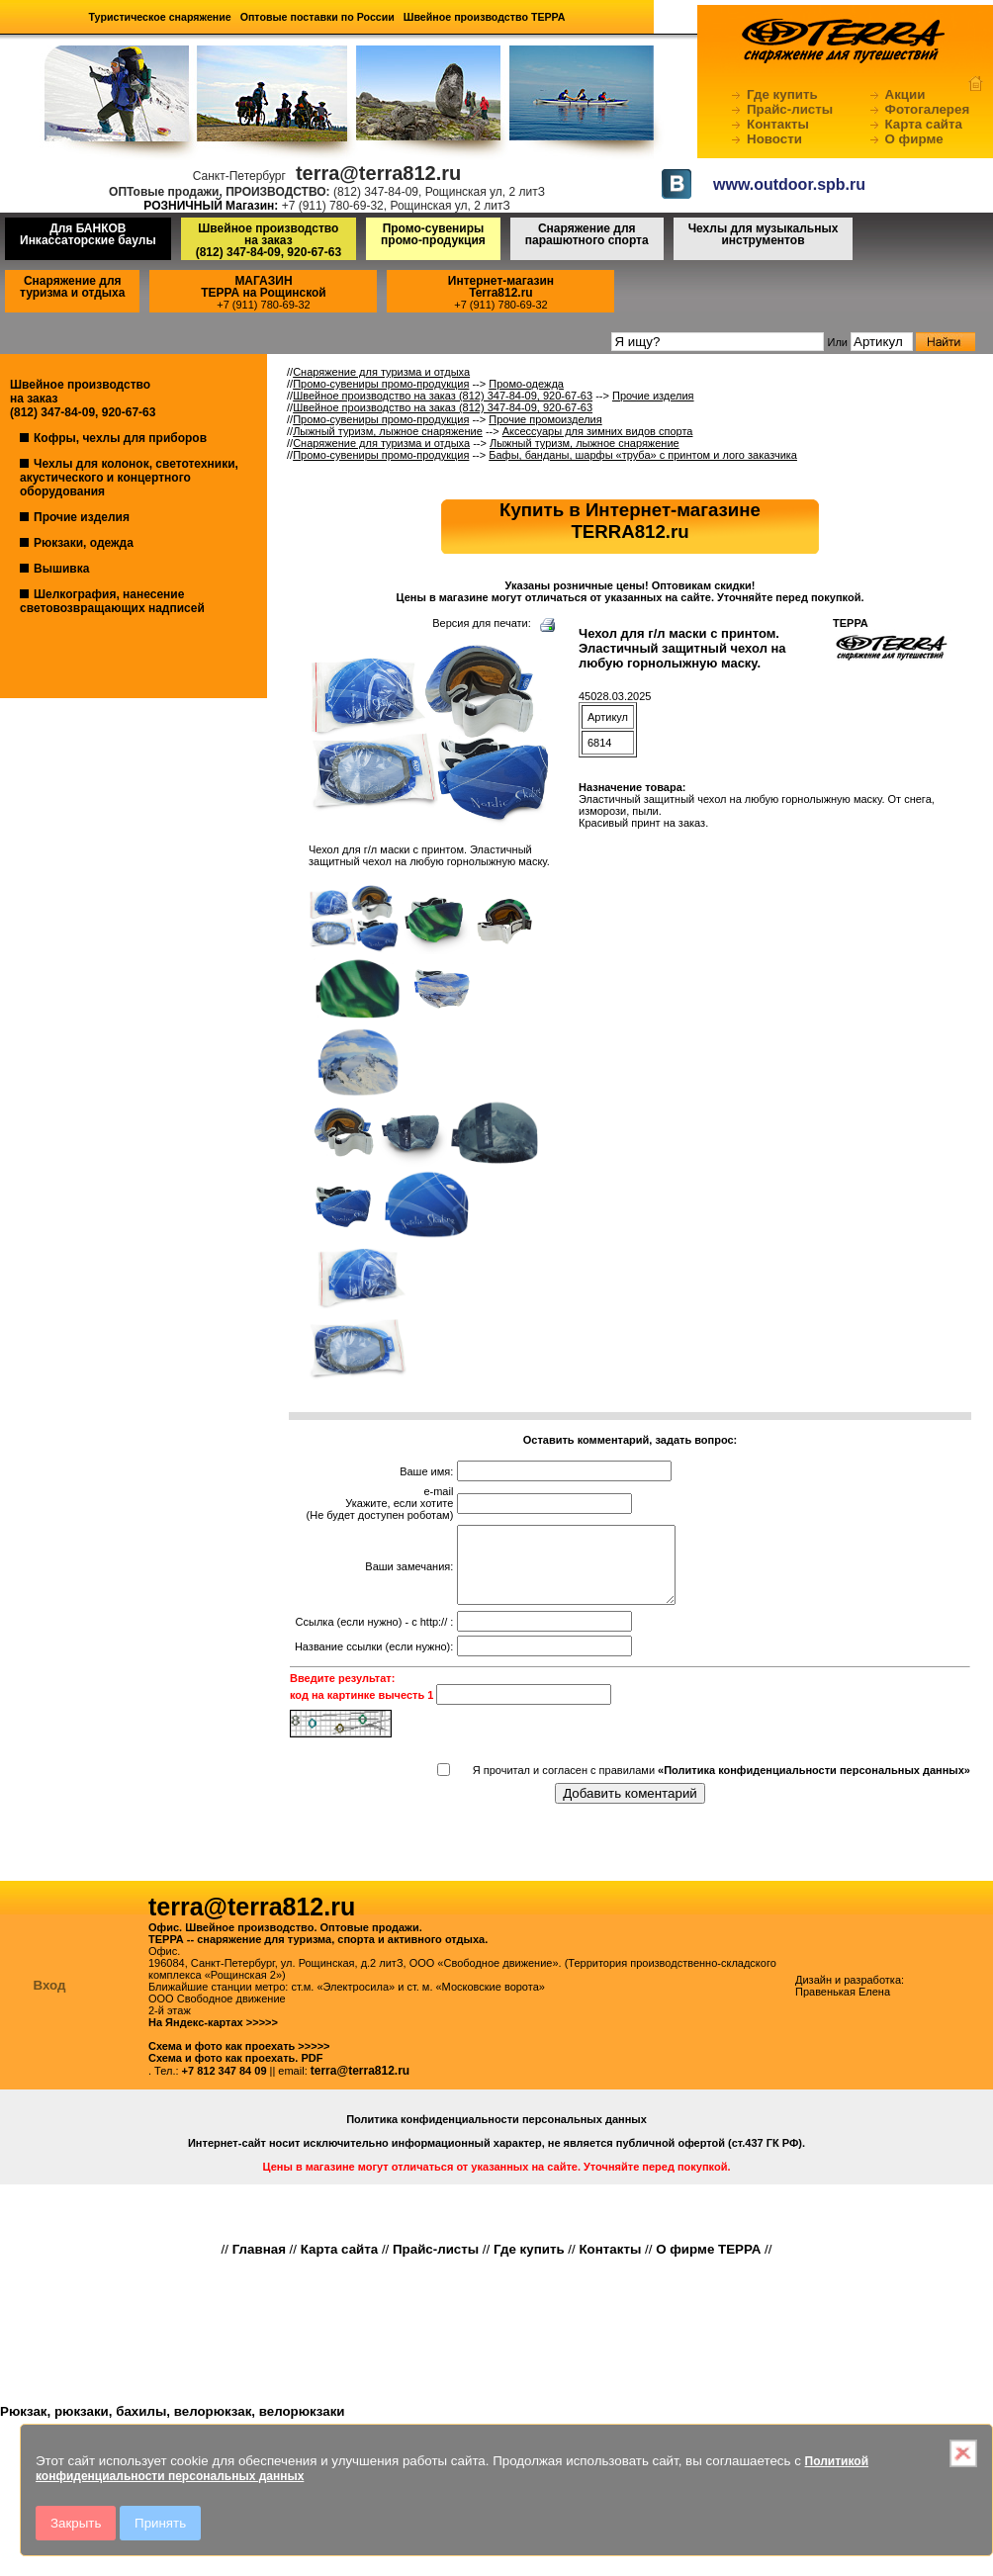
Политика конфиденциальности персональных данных (496, 2134)
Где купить (782, 94)
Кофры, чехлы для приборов (120, 438)
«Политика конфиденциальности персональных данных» (814, 1785)
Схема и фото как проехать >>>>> (239, 2061)
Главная (259, 2264)
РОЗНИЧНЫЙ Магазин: (210, 206)
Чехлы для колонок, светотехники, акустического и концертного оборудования (129, 477)
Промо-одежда (526, 384)
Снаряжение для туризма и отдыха (72, 287)
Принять (160, 2523)
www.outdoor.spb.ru (789, 184)
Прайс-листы (790, 109)
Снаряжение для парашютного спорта (587, 234)
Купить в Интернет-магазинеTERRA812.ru (630, 520)
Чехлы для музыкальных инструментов (763, 234)
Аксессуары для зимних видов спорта (597, 431)
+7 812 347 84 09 (224, 2085)
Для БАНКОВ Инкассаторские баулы (88, 234)
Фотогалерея (927, 109)
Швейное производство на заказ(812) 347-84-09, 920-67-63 (268, 240)
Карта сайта (923, 124)
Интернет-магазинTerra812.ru (501, 287)
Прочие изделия (82, 517)
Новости (774, 139)
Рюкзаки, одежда (84, 543)
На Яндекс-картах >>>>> (213, 2037)
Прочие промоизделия (545, 419)
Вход (50, 2000)
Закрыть (75, 2523)
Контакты (778, 124)
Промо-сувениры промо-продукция (433, 234)
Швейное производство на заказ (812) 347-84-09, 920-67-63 (442, 395)
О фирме (914, 139)
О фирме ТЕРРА (708, 2264)
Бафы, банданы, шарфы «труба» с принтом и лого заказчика (643, 455)
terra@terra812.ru (360, 2085)
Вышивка (61, 569)
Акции (905, 94)
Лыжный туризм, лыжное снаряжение (388, 431)
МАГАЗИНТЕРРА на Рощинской (263, 287)
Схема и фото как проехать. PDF (235, 2073)
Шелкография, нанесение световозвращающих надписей (112, 601)
